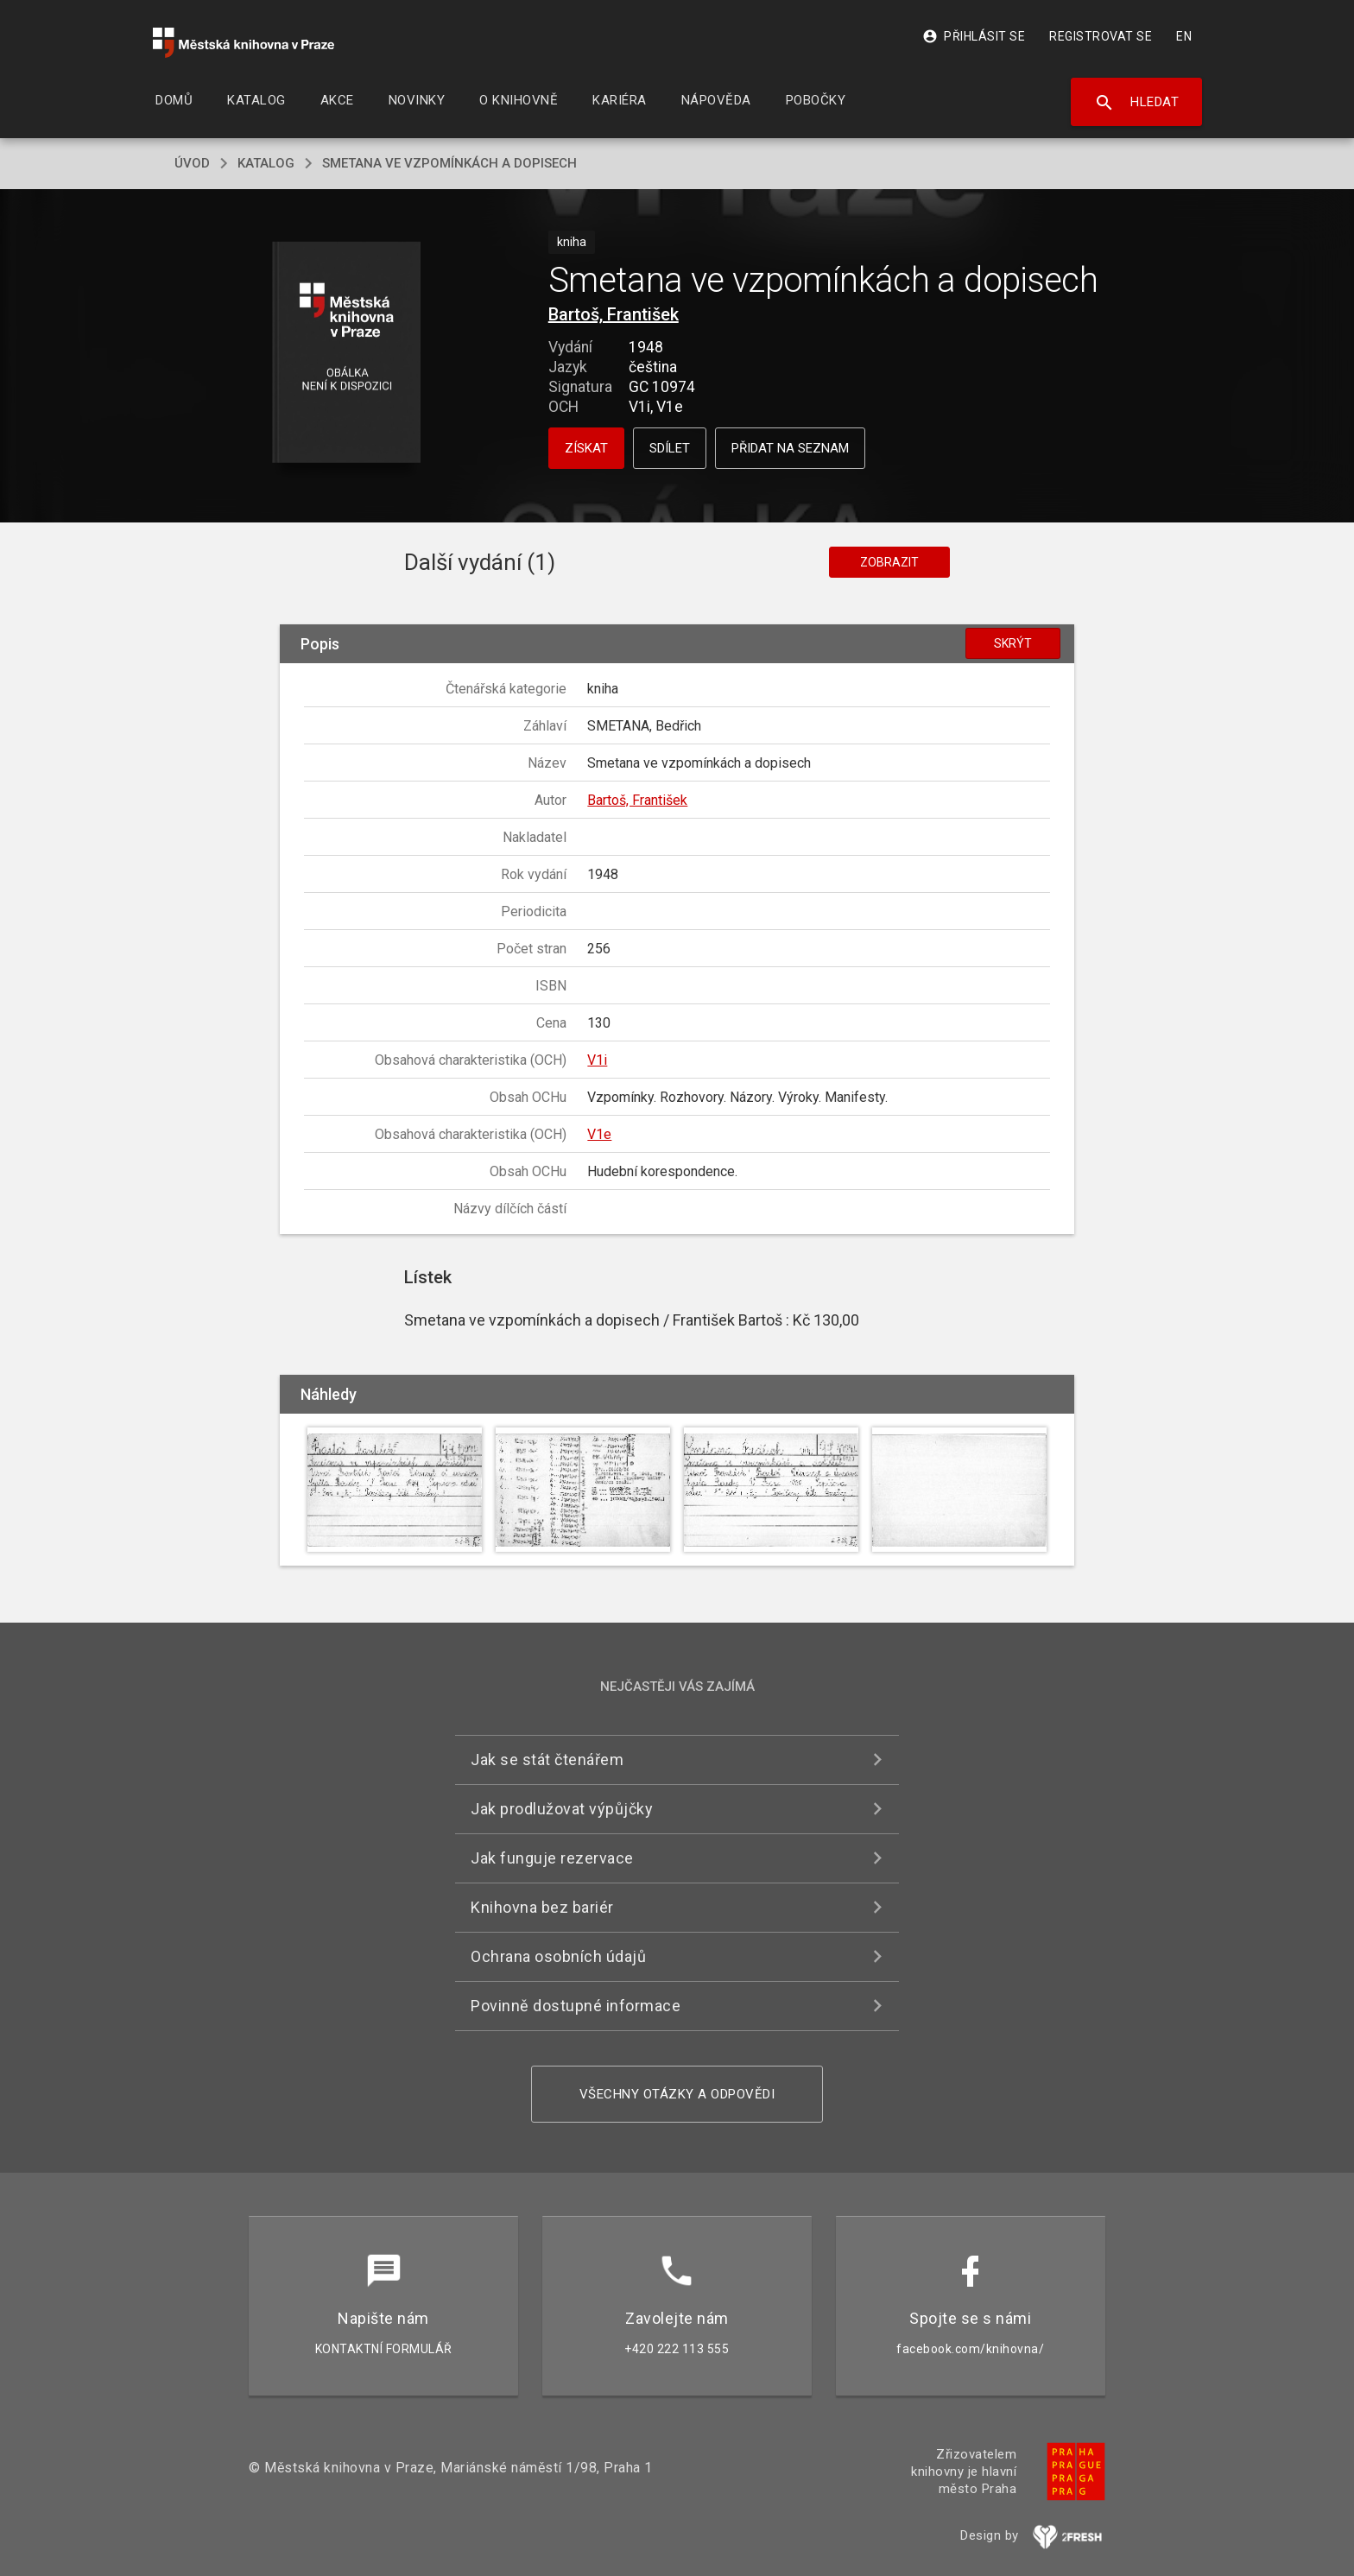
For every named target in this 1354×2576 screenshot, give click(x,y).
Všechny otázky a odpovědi (677, 2094)
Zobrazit (889, 562)
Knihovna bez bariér (542, 1907)
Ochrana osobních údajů (558, 1956)
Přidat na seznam (790, 448)
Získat (586, 448)
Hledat (1137, 102)
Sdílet (669, 448)
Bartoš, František (613, 314)
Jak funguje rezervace (552, 1858)
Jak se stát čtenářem (547, 1759)
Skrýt (1013, 643)
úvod (192, 163)
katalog (265, 163)
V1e (599, 1134)
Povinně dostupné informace (575, 2006)
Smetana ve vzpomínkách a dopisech (449, 163)
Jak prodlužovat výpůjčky (562, 1809)
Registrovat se (1100, 36)
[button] (346, 354)
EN (1184, 36)
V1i (597, 1060)
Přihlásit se (973, 36)
